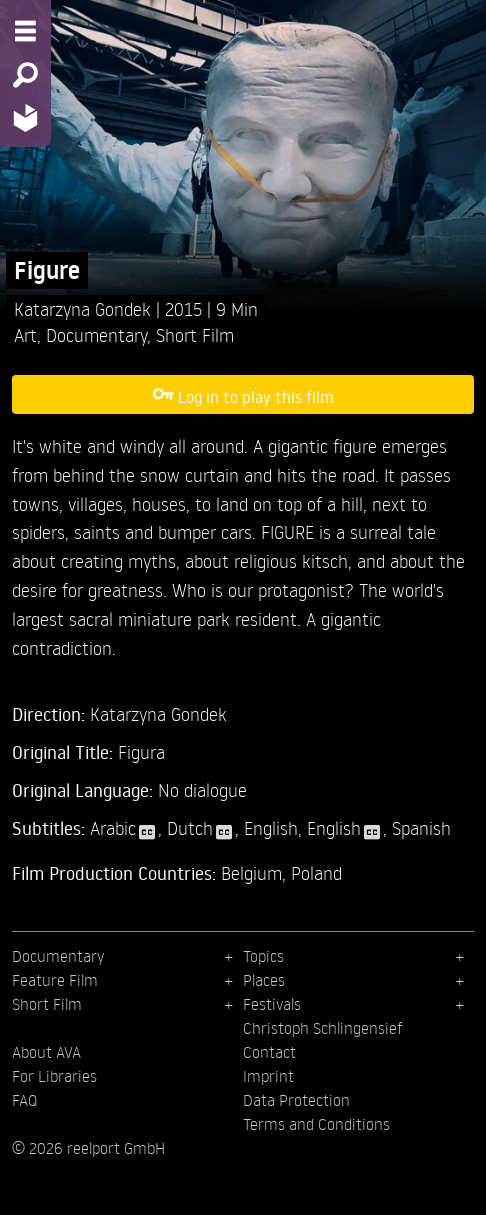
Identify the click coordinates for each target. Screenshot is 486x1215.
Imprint (268, 1076)
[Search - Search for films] (25, 75)
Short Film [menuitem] (47, 1004)
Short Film (195, 334)
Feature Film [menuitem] (55, 980)
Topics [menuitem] (263, 956)
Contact (269, 1052)
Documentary (96, 334)
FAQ (24, 1100)
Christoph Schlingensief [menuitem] (323, 1028)
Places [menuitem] (264, 980)
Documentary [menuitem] (58, 956)
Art (25, 334)
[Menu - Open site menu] (25, 31)
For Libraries (54, 1076)
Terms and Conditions (316, 1124)
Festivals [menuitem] (272, 1004)
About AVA (46, 1052)
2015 (186, 308)
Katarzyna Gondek (85, 308)
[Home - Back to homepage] (25, 117)
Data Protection (296, 1100)
